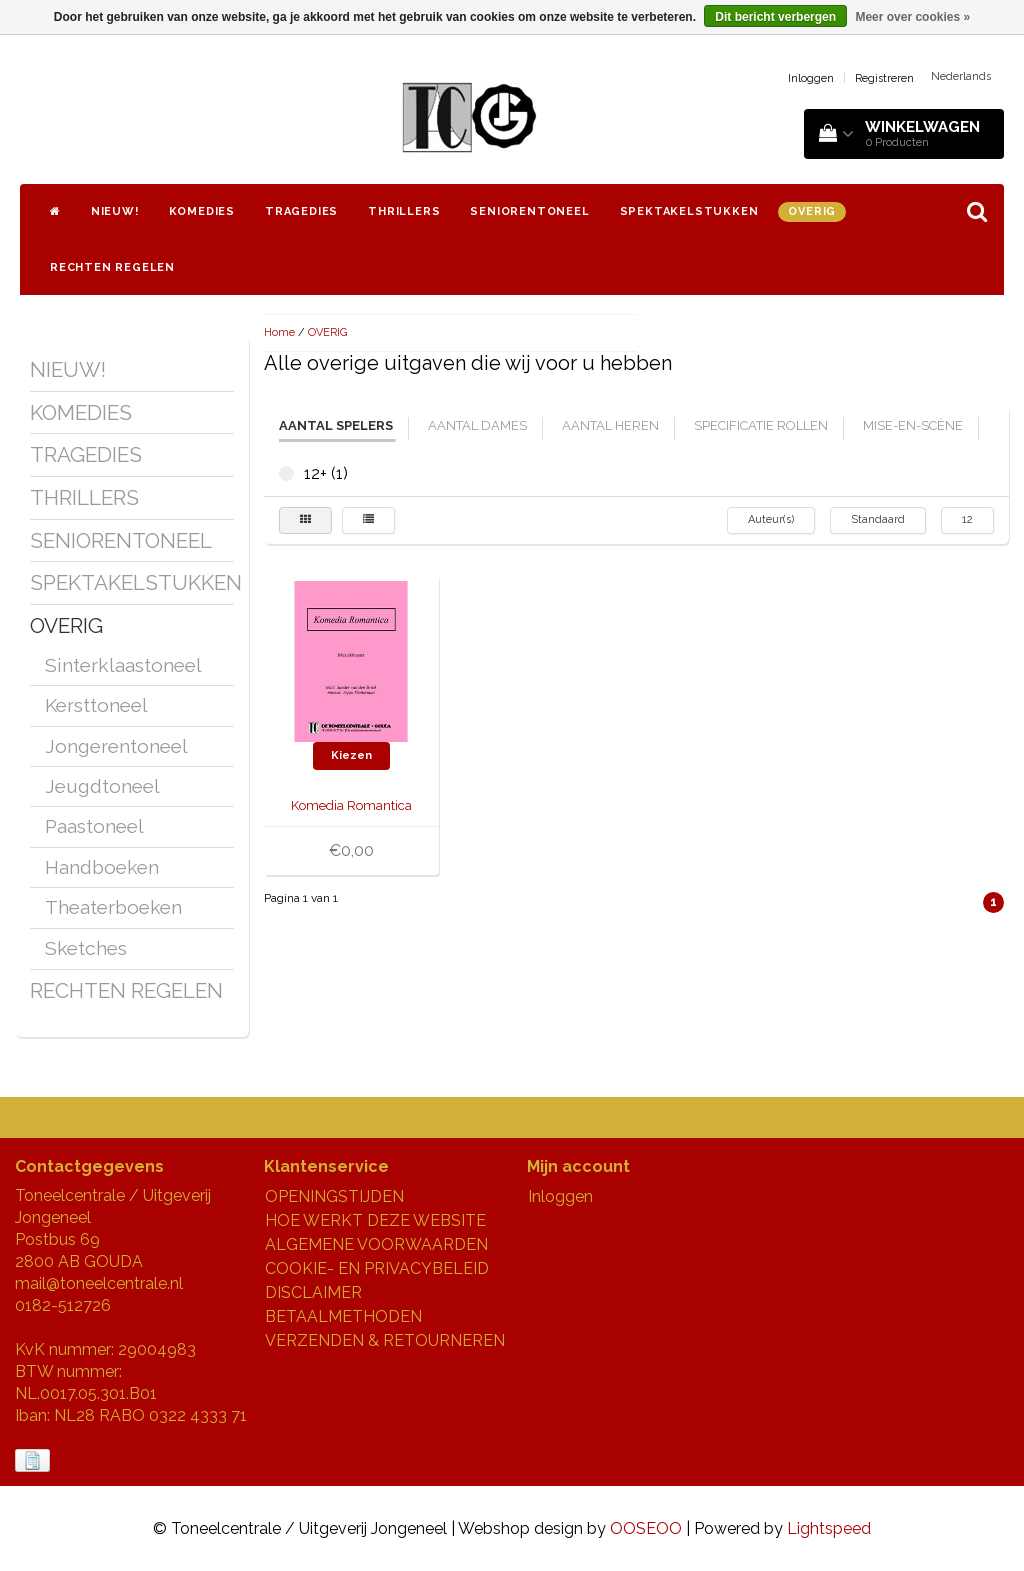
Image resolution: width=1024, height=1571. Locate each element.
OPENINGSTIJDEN (334, 1196)
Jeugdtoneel (102, 786)
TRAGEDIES (301, 211)
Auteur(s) (771, 519)
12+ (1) (286, 473)
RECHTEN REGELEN (112, 267)
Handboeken (102, 867)
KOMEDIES (202, 211)
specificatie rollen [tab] (761, 425)
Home (279, 332)
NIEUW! (115, 211)
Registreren (884, 78)
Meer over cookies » (912, 17)
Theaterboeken (113, 907)
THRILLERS (404, 211)
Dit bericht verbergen (775, 17)
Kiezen (351, 755)
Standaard (878, 519)
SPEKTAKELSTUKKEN (689, 211)
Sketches (86, 948)
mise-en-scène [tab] (913, 425)
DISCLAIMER (313, 1292)
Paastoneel (94, 826)
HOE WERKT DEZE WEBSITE (375, 1220)
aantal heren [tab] (610, 425)
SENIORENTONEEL (529, 211)
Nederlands (961, 76)
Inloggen (811, 78)
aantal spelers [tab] (336, 425)
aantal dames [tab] (477, 425)
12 (967, 519)
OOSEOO (646, 1528)
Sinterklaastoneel (123, 665)
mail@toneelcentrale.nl (99, 1283)
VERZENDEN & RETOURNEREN (385, 1340)
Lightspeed (829, 1528)
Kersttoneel (96, 705)
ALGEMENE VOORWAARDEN (376, 1244)
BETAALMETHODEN (343, 1316)
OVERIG (812, 211)
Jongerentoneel (116, 746)
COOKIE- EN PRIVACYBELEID (377, 1268)
